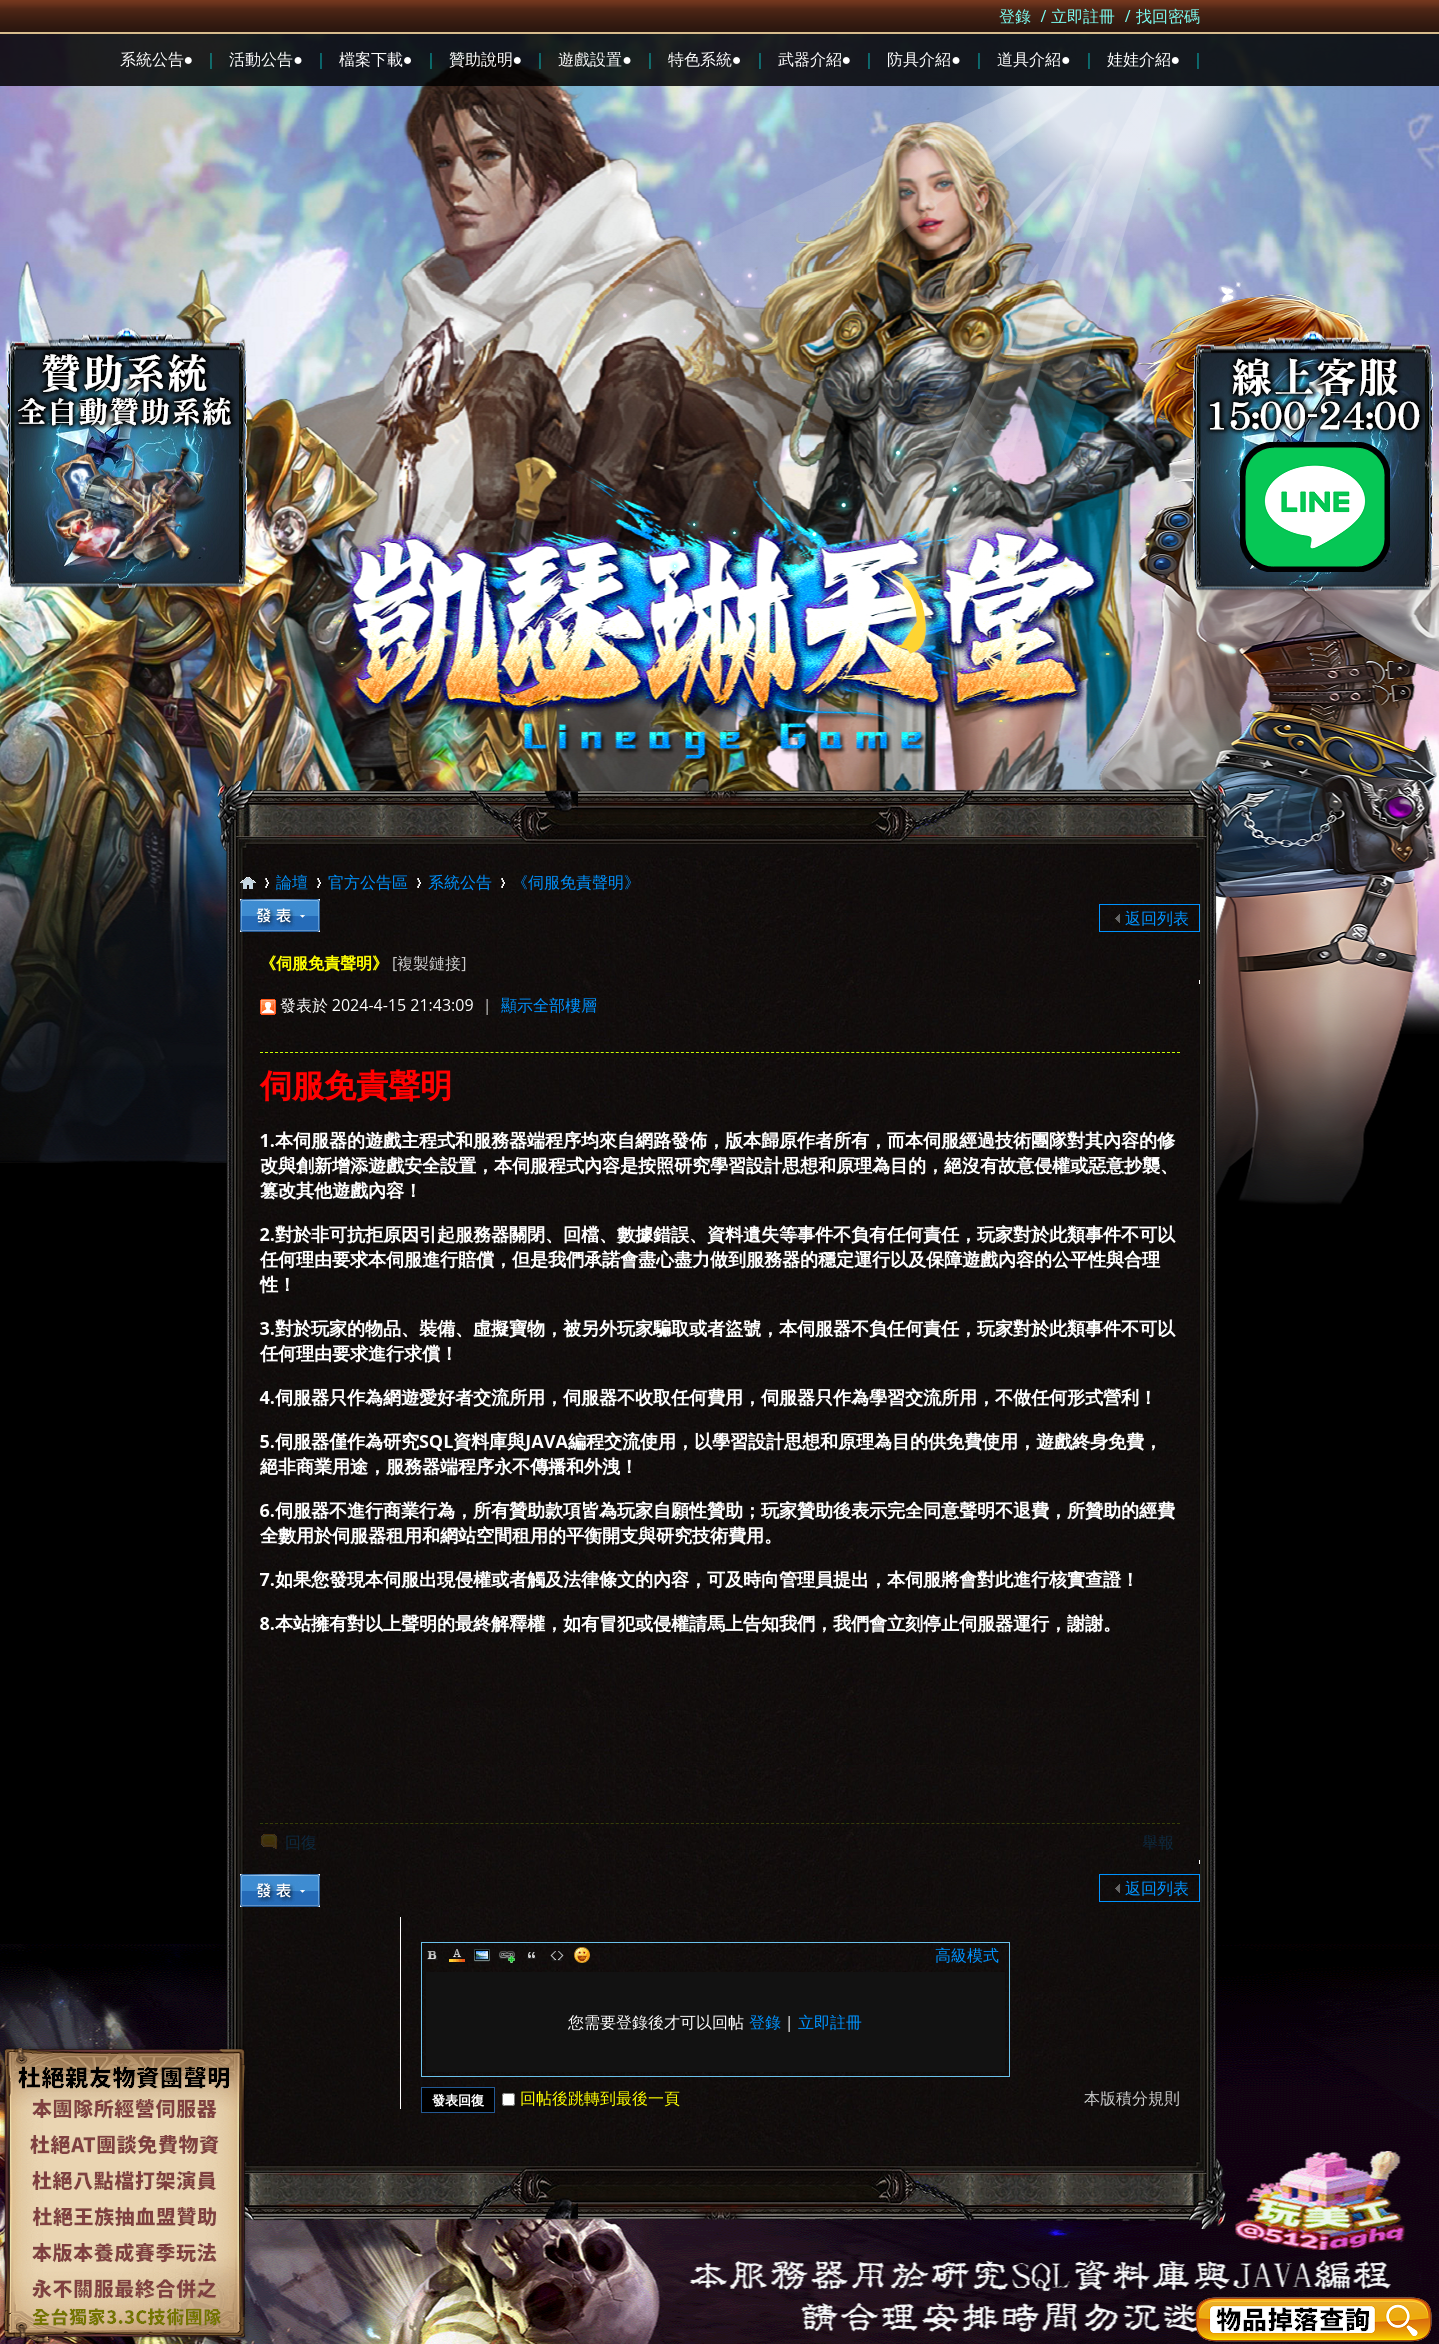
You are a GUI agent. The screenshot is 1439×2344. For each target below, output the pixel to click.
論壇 (292, 882)
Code (557, 1955)
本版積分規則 (1132, 2098)
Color (457, 1955)
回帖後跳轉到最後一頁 (591, 2098)
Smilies (582, 1955)
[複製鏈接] (429, 963)
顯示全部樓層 (549, 1005)
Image (482, 1955)
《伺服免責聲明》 (576, 882)
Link (507, 1955)
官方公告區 (368, 882)
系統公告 (460, 882)
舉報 (1158, 1842)
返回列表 (1157, 918)
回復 (301, 1842)
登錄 (1015, 16)
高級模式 (967, 1955)
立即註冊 (1083, 16)
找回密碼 (1168, 16)
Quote (532, 1955)
